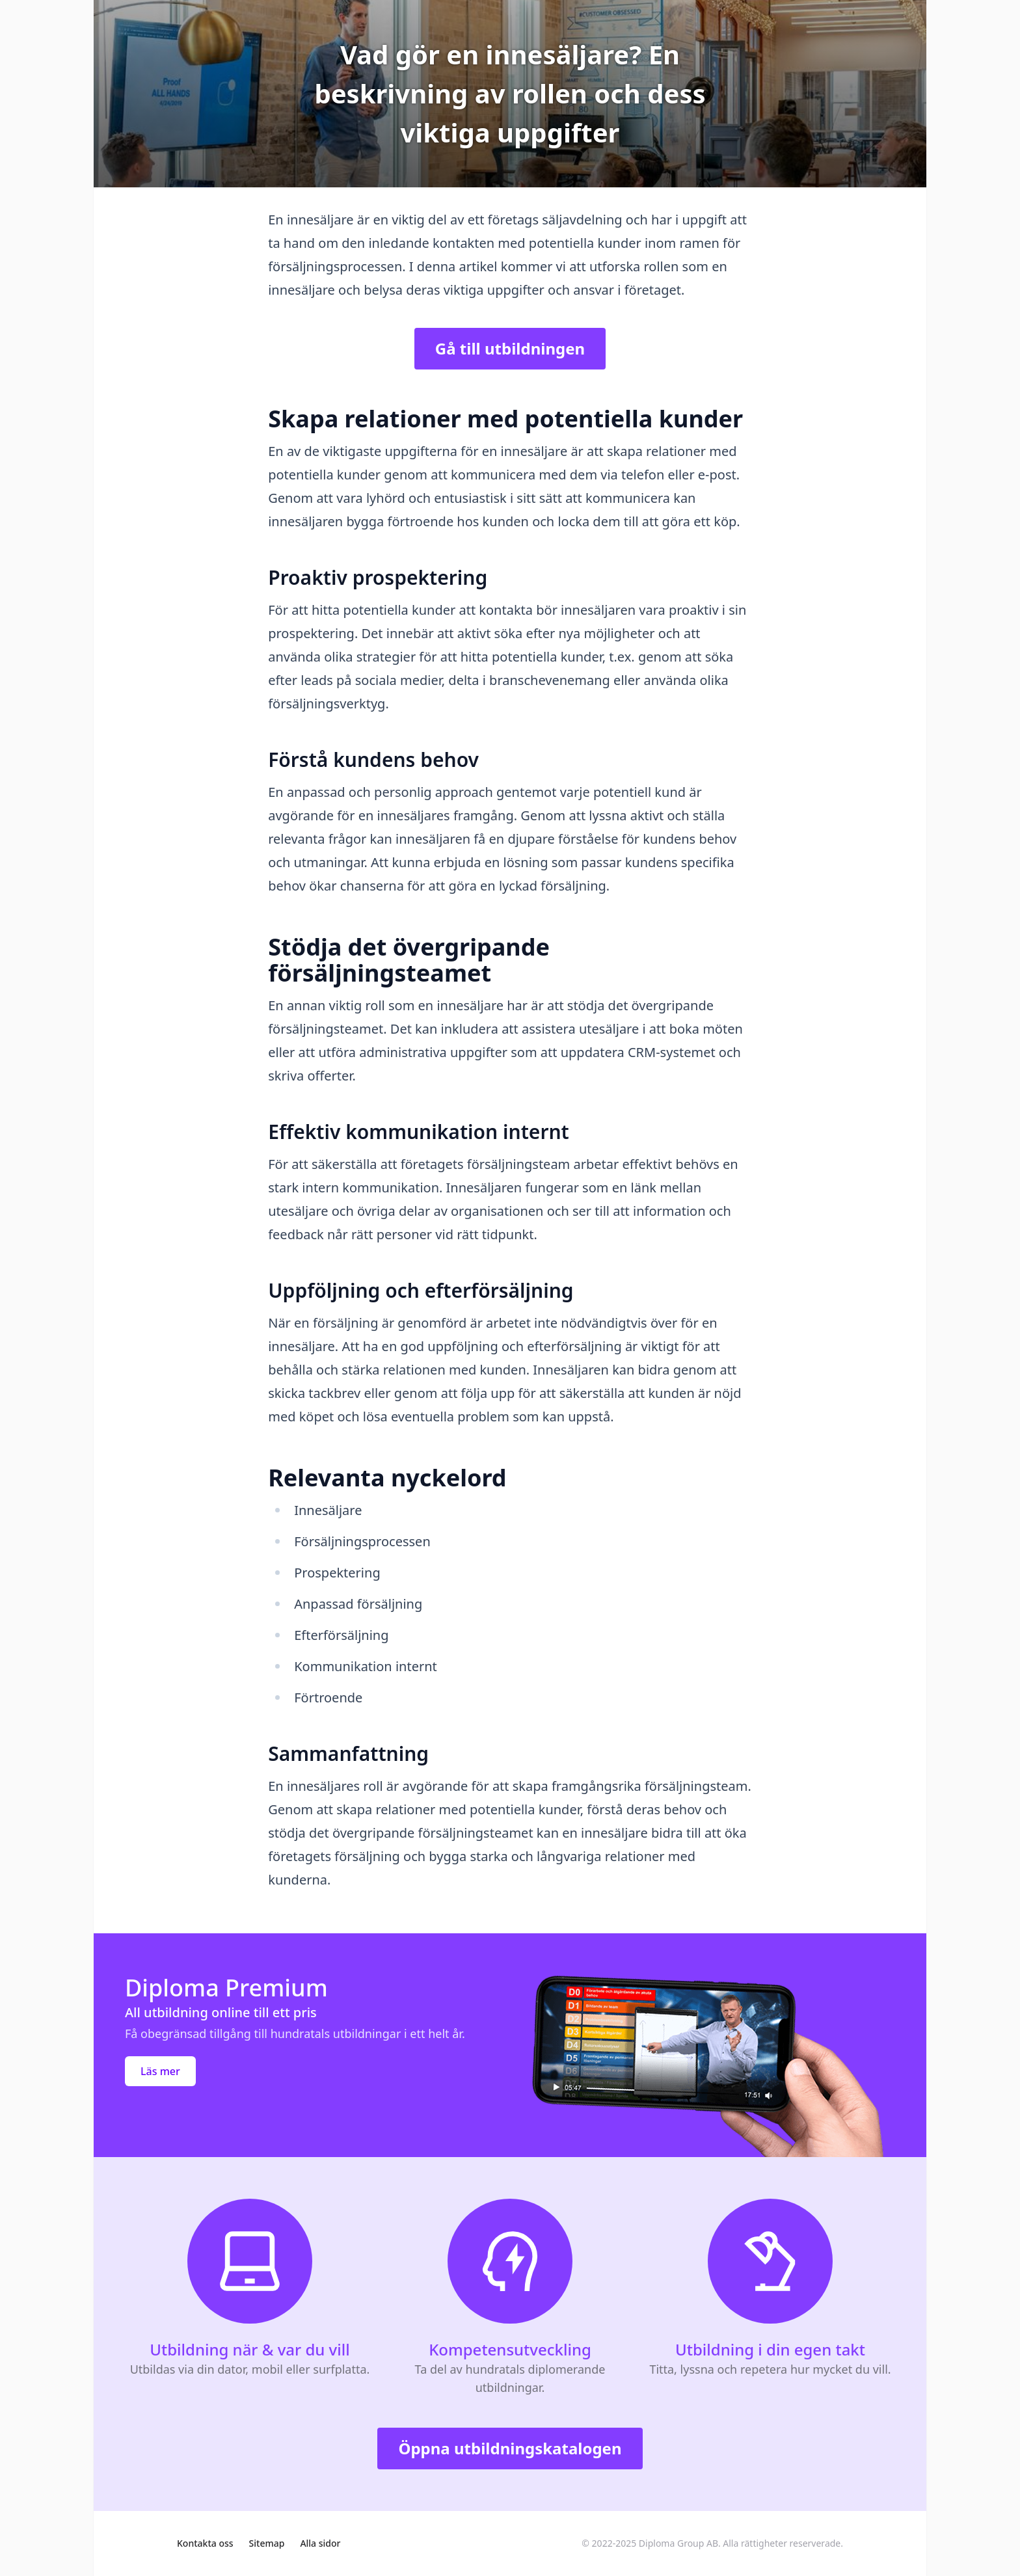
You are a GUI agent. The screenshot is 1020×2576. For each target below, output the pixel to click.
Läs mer (160, 2071)
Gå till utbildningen (510, 348)
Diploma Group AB (678, 2543)
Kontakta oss (205, 2543)
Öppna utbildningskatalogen (509, 2448)
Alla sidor (320, 2543)
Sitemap (267, 2543)
